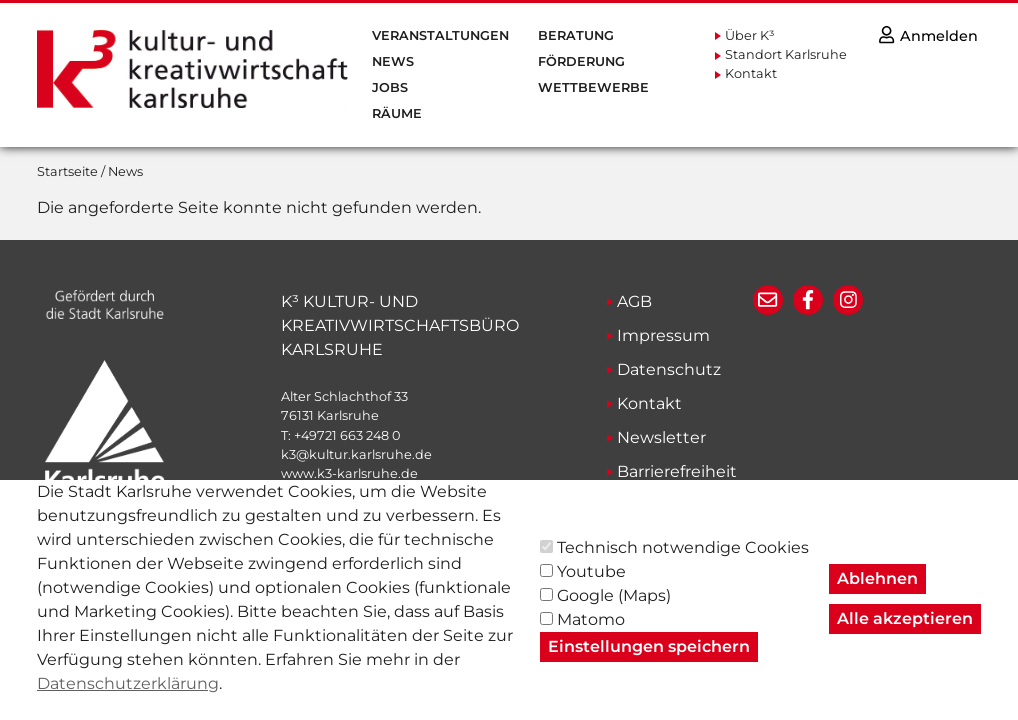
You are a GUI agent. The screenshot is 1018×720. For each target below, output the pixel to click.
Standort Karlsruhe (786, 54)
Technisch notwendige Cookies (683, 562)
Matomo (591, 634)
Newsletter (661, 437)
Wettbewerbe (593, 87)
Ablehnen (877, 593)
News (393, 61)
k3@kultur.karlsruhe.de (356, 454)
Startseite (67, 171)
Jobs (390, 87)
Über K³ (750, 35)
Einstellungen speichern (649, 661)
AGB (634, 301)
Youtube (591, 586)
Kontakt (751, 73)
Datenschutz (669, 369)
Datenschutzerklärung (128, 698)
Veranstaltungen (440, 35)
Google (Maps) (614, 610)
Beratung (576, 35)
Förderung (581, 61)
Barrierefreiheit (677, 471)
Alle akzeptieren (905, 633)
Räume (397, 113)
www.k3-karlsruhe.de (349, 473)
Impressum (663, 335)
